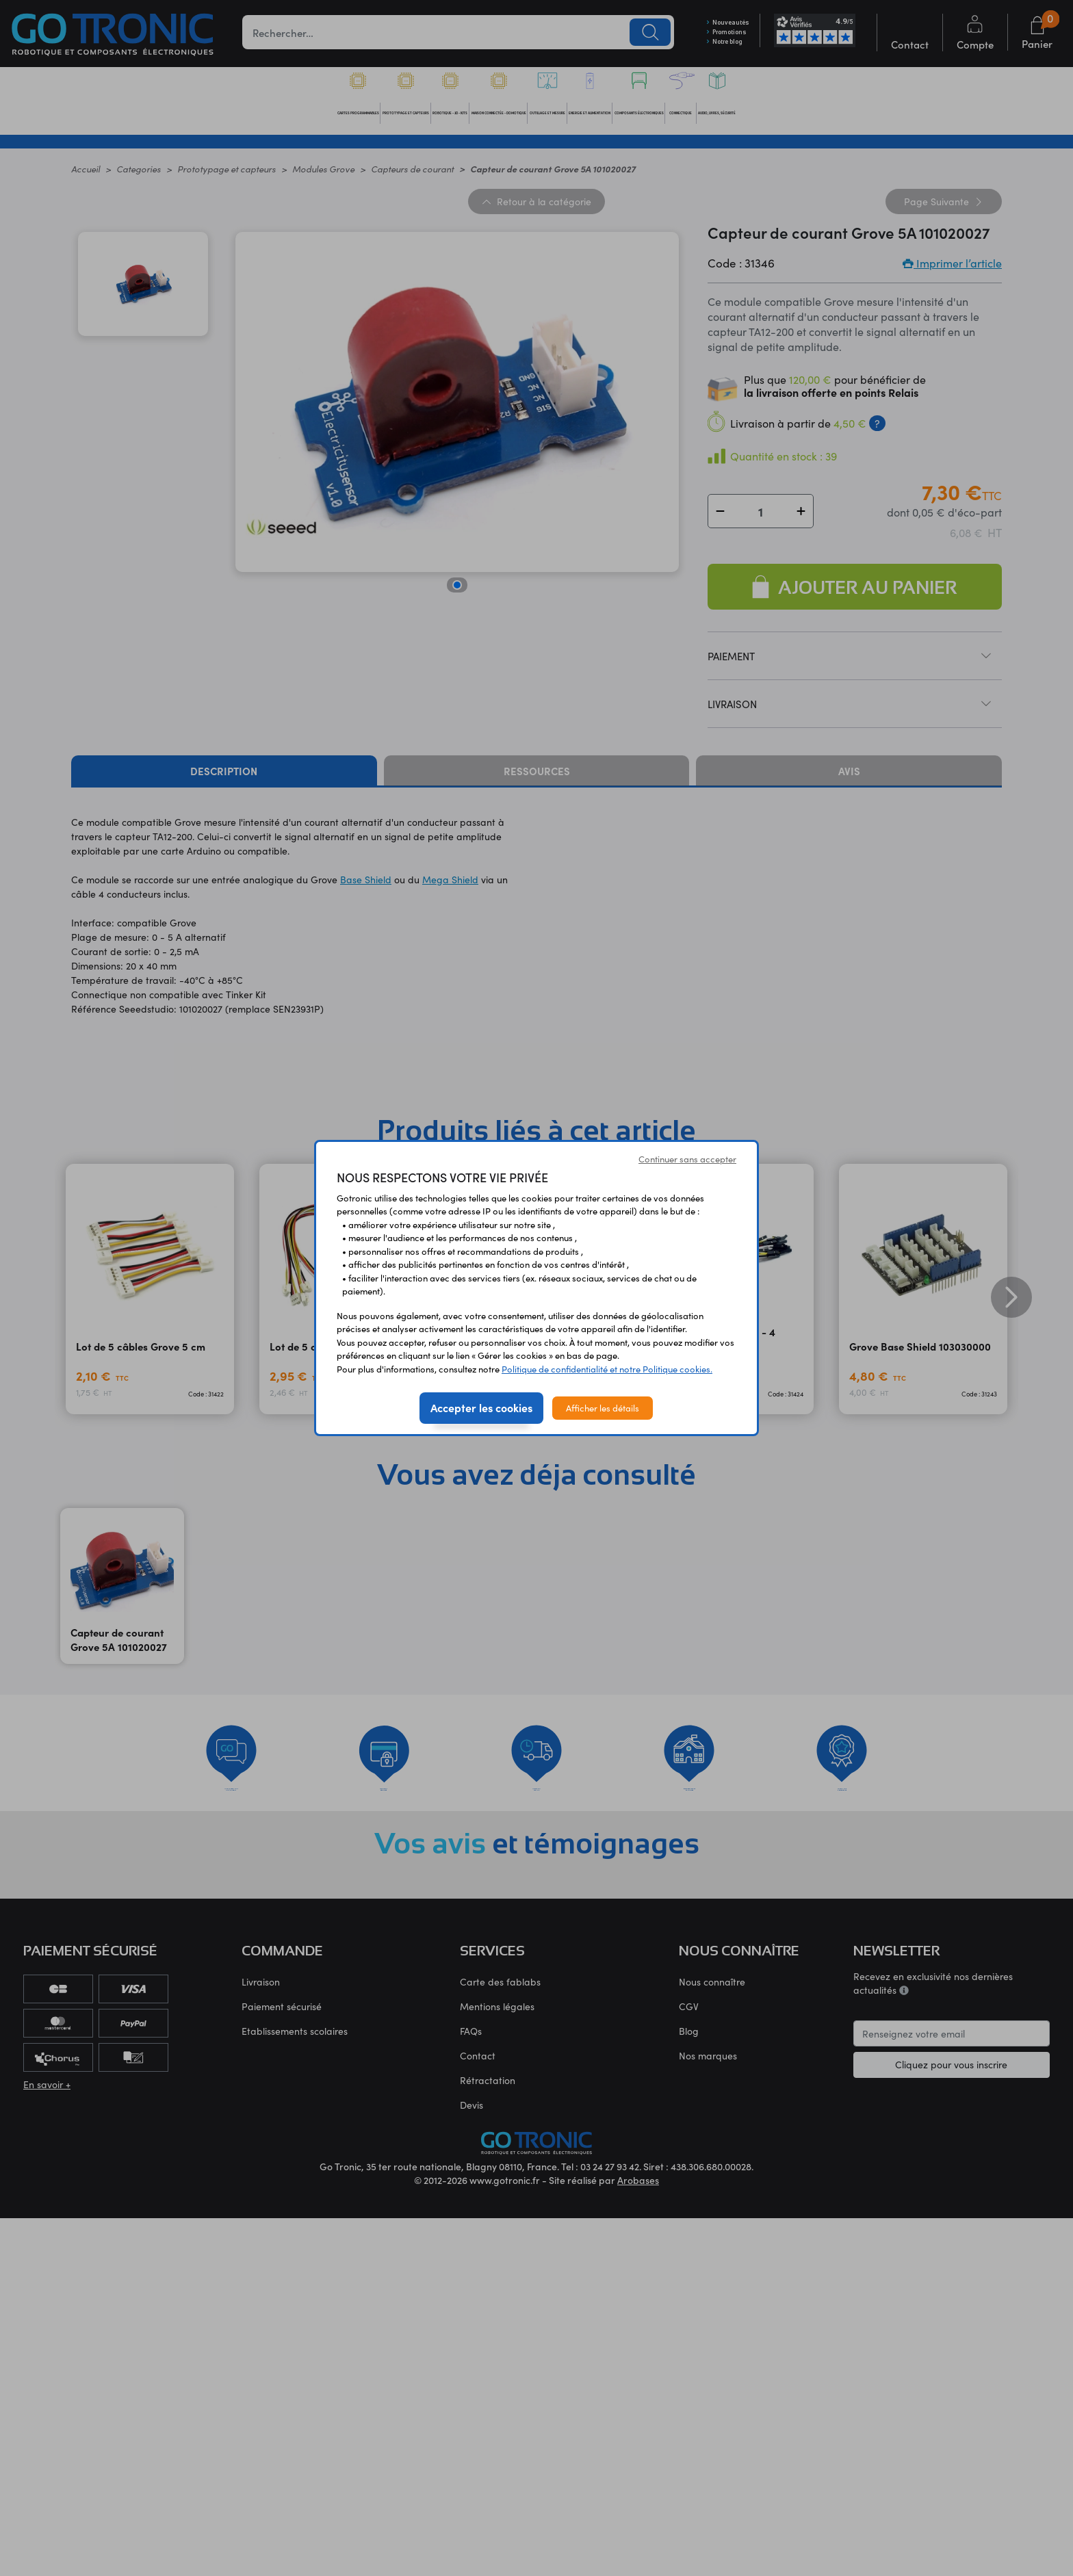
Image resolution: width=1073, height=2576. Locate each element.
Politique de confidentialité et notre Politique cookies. (607, 1368)
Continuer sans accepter (687, 1158)
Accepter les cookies (481, 1407)
